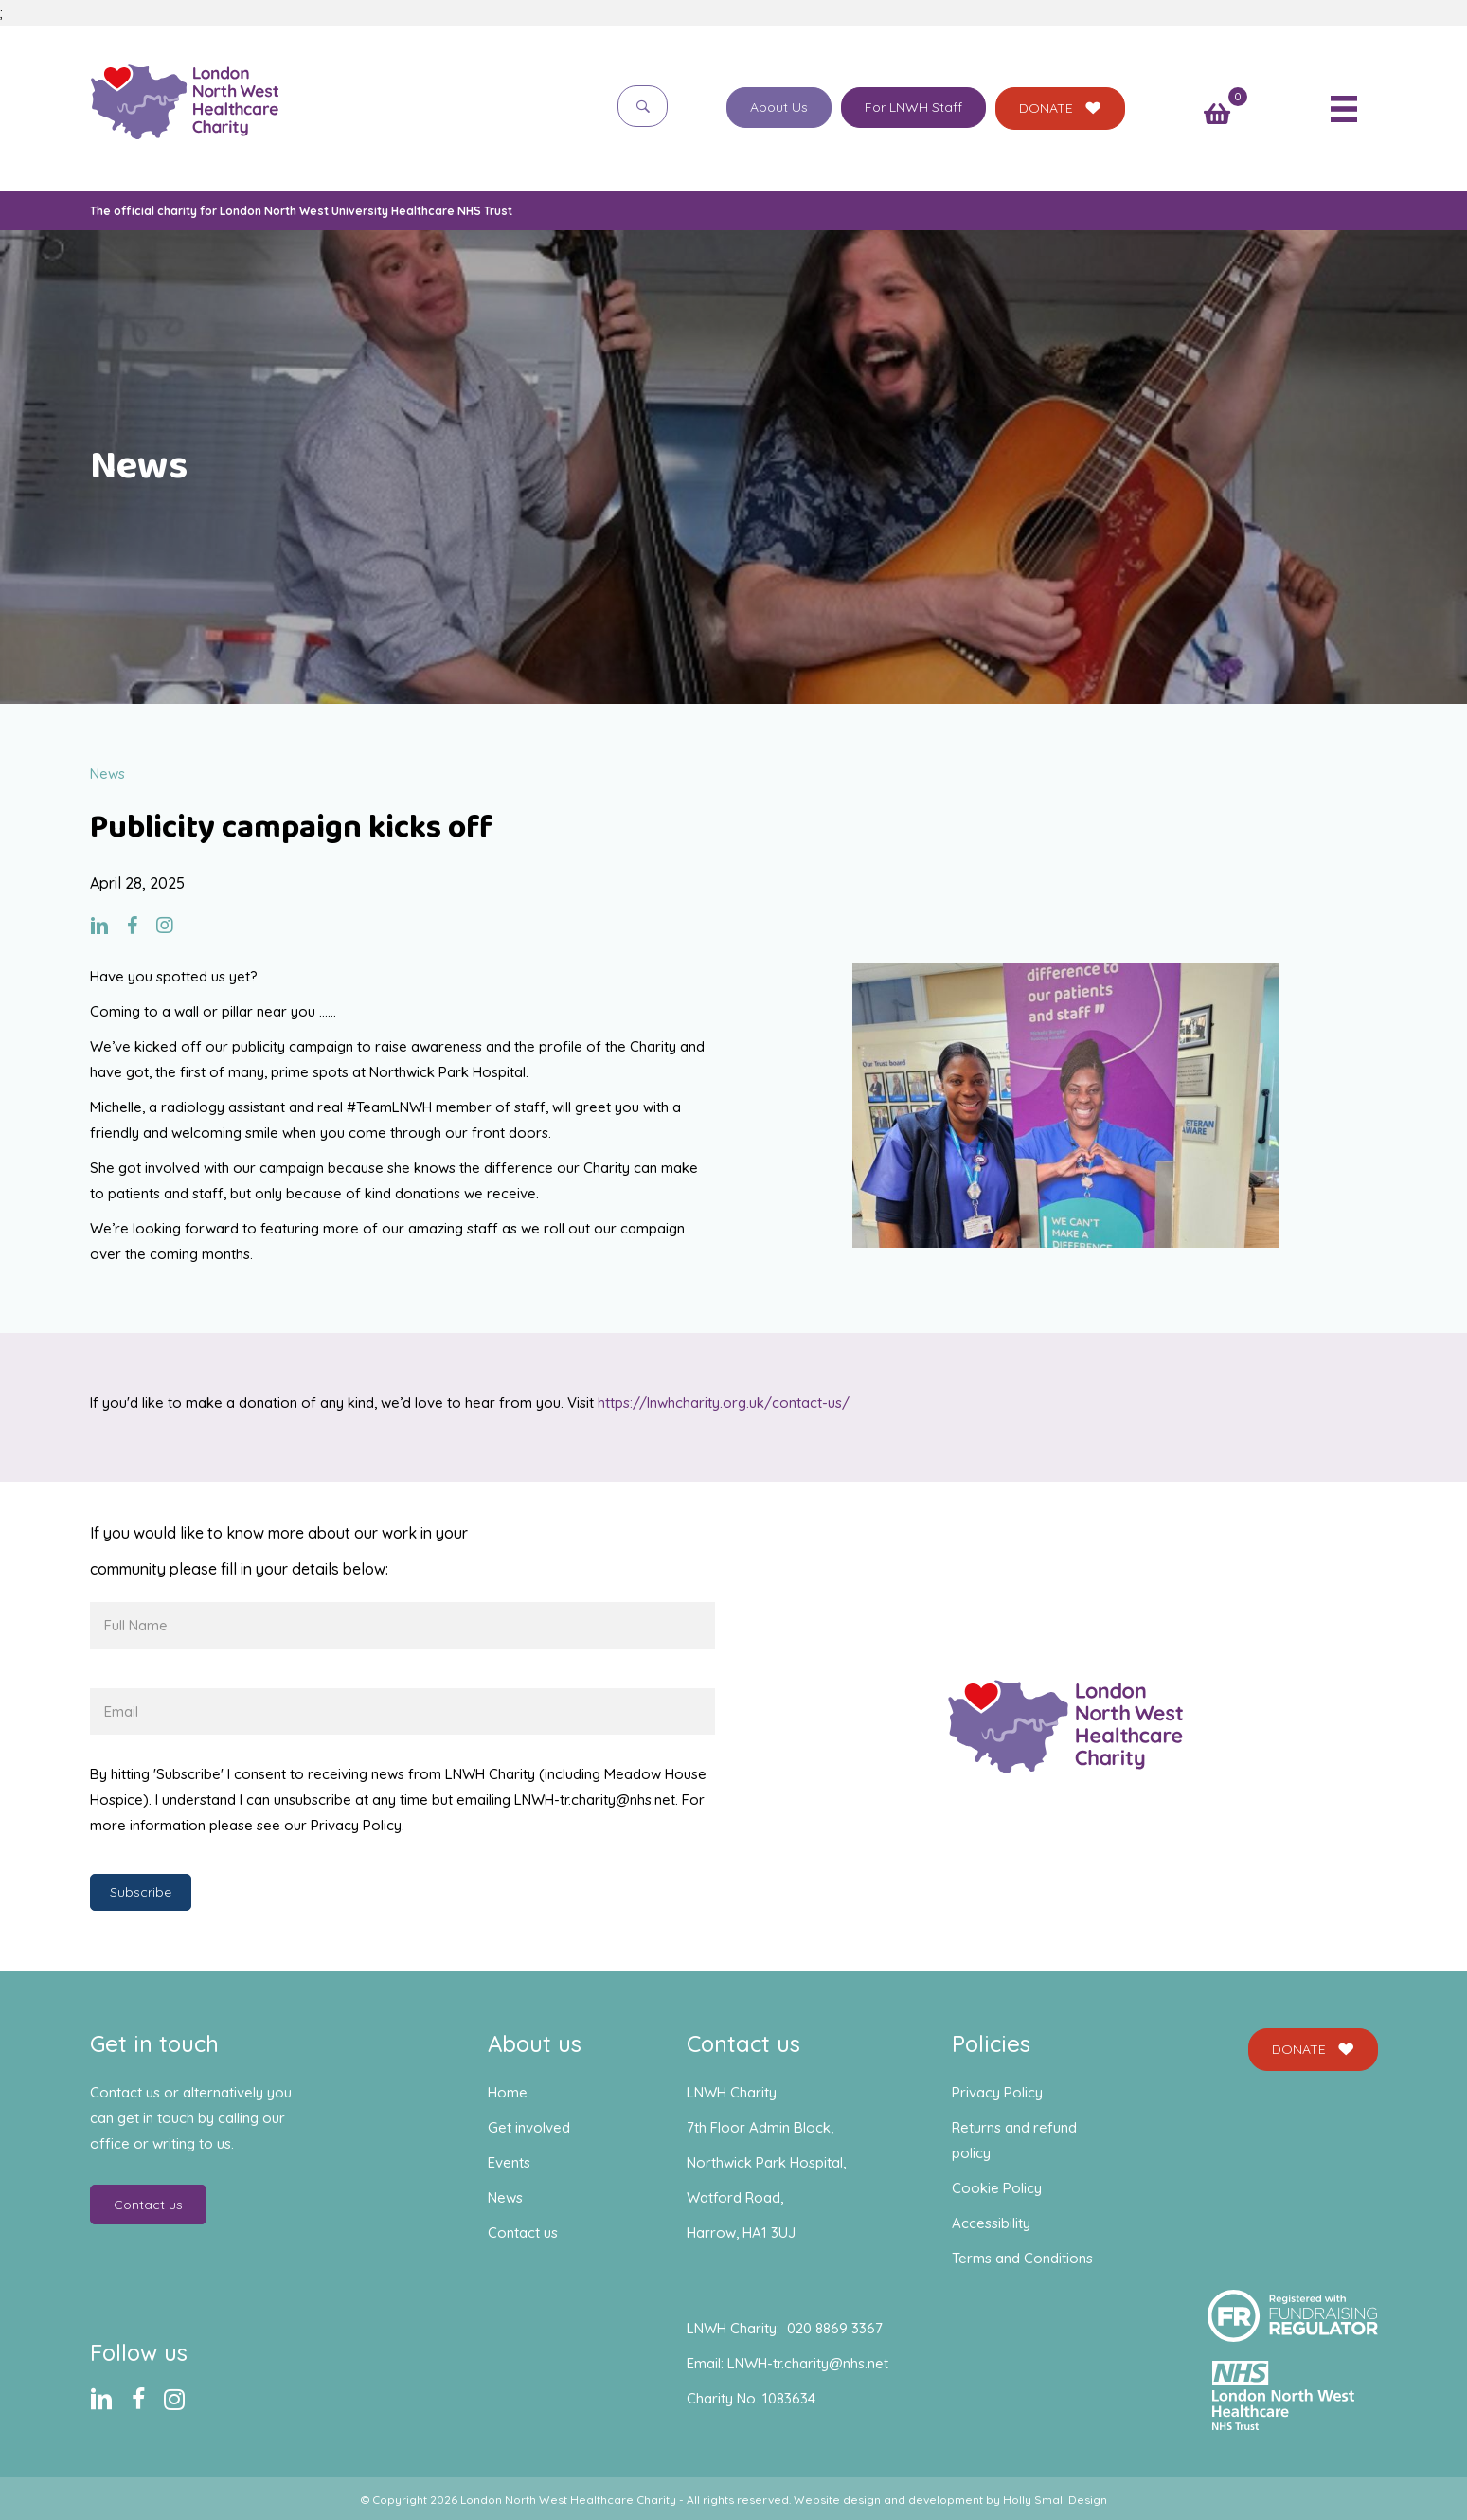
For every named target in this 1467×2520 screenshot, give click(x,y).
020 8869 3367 (835, 2328)
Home (508, 2092)
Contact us (523, 2232)
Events (509, 2162)
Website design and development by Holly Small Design (950, 2500)
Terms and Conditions (1022, 2258)
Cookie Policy (997, 2188)
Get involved (529, 2127)
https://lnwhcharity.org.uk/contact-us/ (724, 1403)
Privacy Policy (997, 2092)
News (505, 2197)
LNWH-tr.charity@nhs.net (807, 2363)
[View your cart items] (1217, 115)
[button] (642, 105)
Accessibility (991, 2223)
